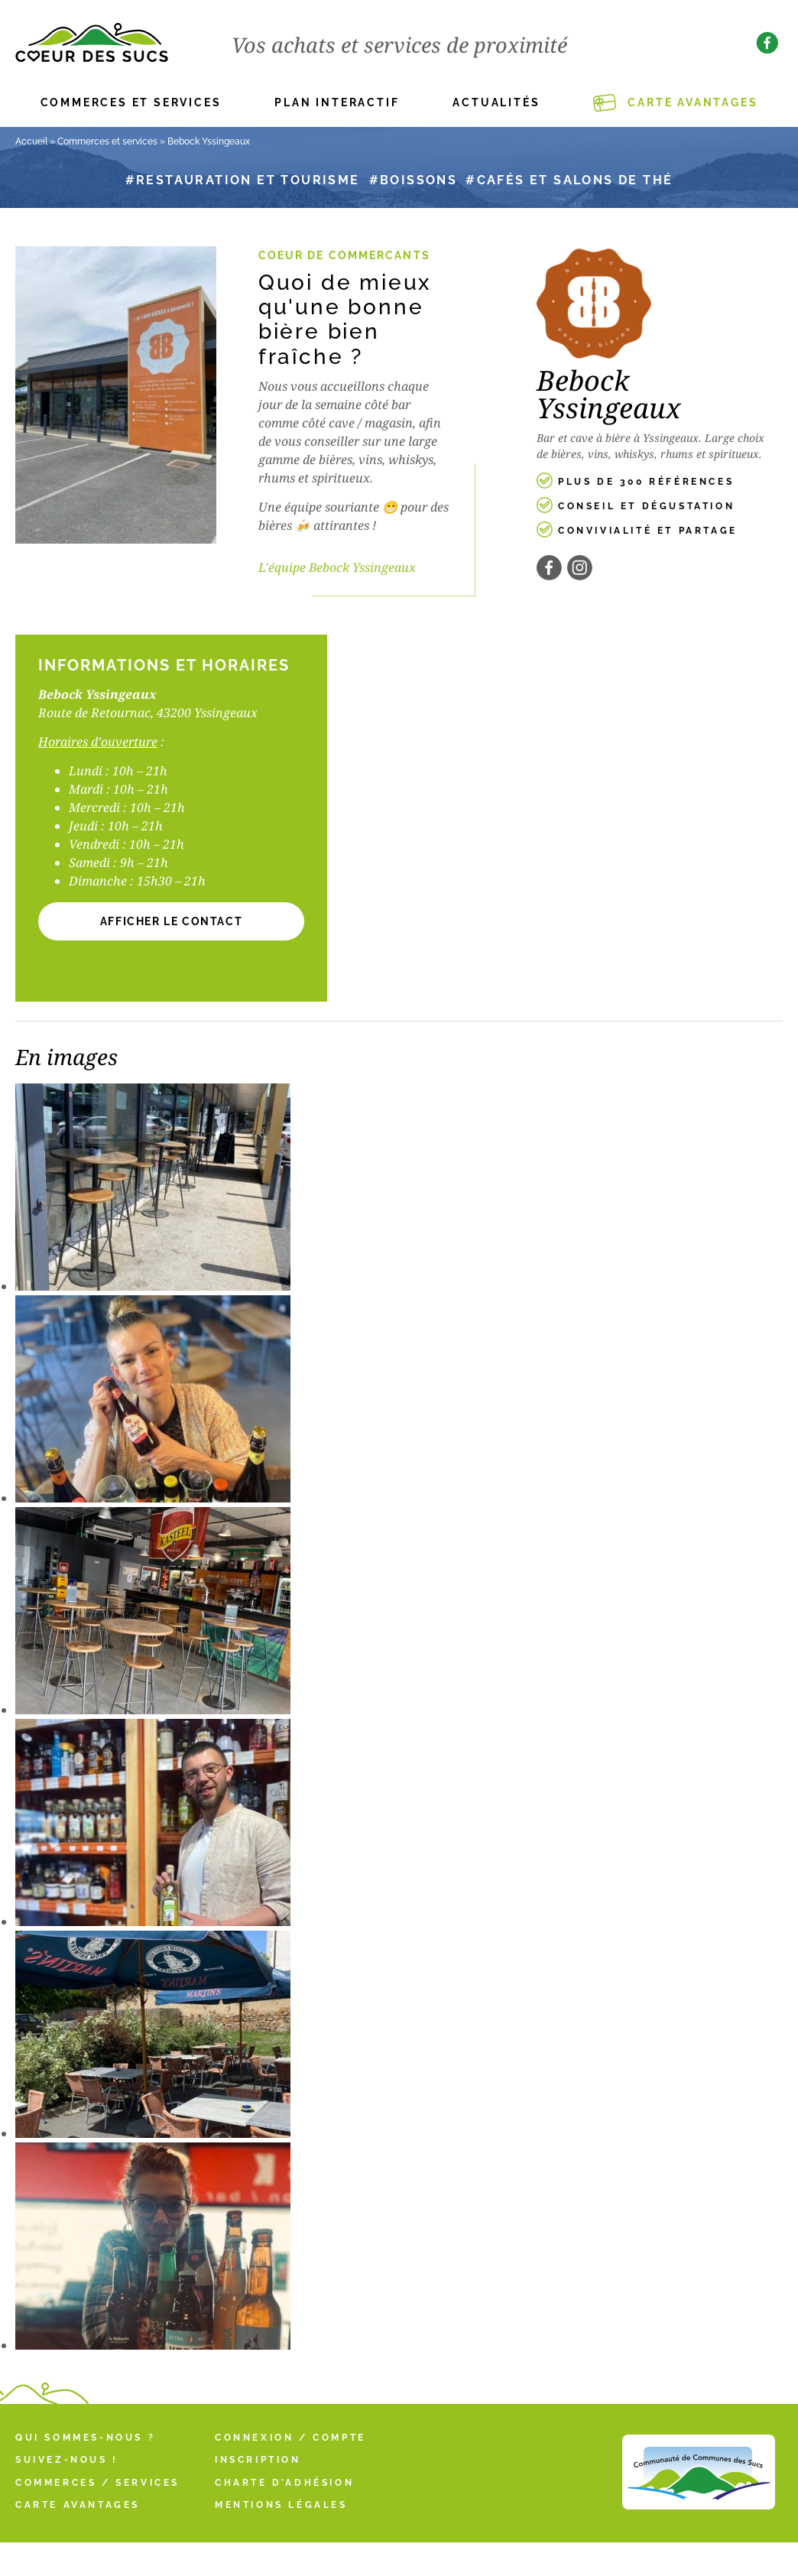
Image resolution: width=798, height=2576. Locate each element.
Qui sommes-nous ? (85, 2437)
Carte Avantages (692, 102)
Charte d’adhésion (284, 2482)
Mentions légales (281, 2505)
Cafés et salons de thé (575, 180)
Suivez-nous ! (66, 2459)
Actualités (496, 102)
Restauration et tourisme (248, 180)
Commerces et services (131, 102)
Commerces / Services (97, 2482)
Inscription (258, 2459)
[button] (171, 921)
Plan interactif (336, 102)
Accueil (31, 141)
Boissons (418, 180)
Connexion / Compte (290, 2437)
